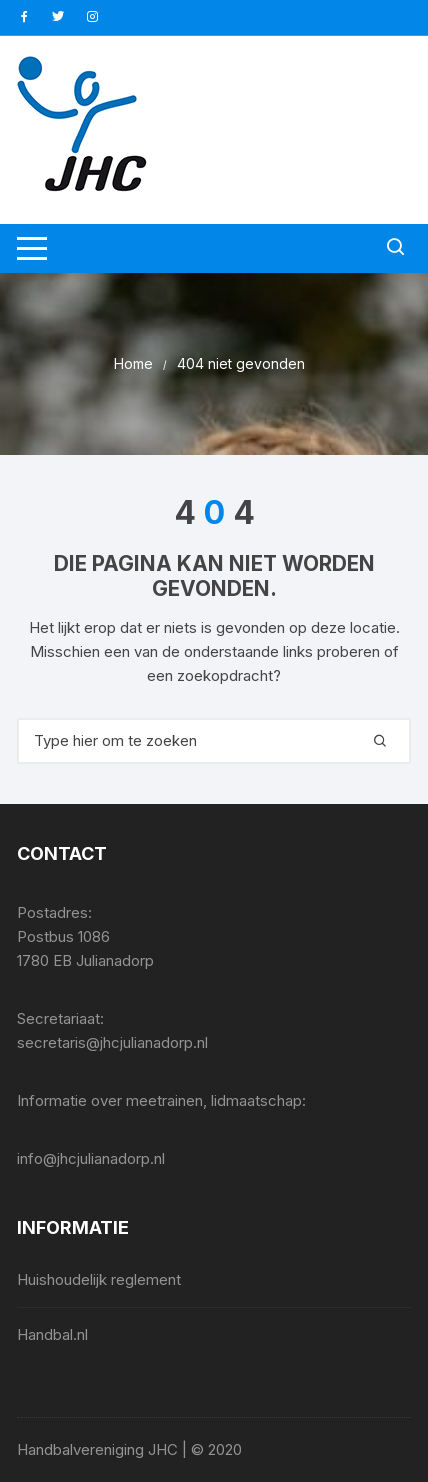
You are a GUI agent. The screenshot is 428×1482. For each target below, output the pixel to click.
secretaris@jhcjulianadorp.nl (112, 1042)
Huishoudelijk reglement (99, 1279)
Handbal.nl (52, 1334)
